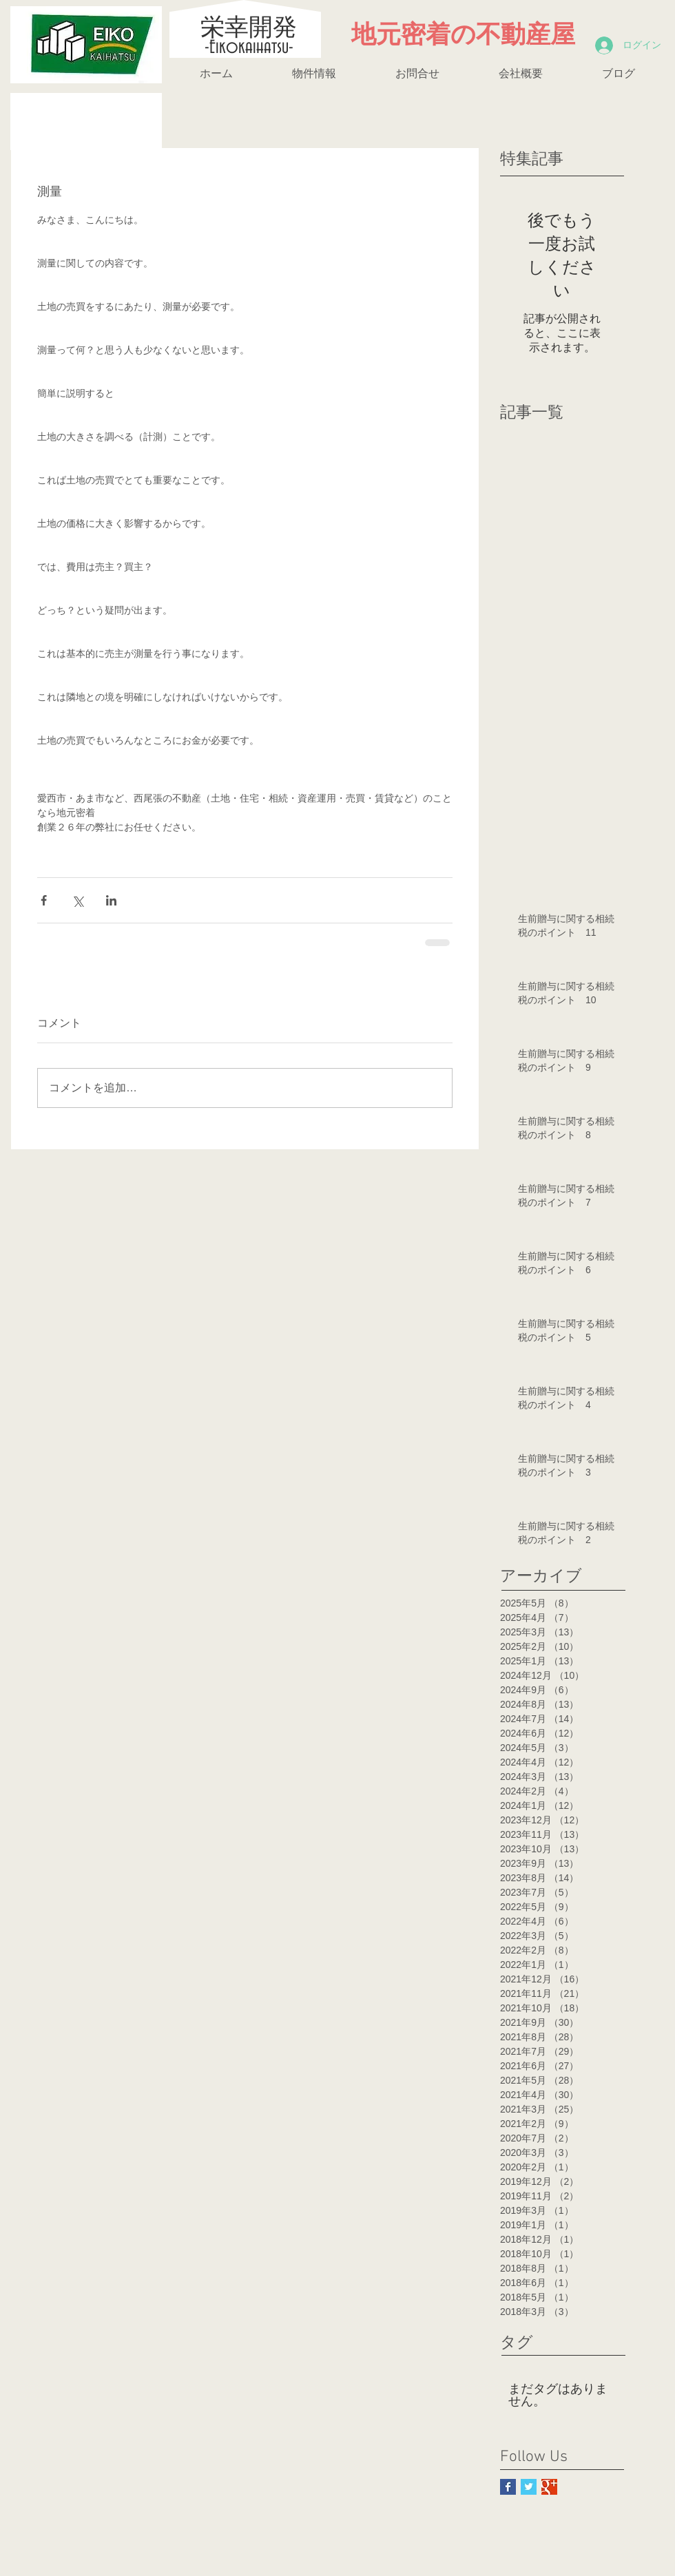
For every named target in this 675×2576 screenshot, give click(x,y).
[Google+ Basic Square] (549, 2487)
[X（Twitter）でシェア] (77, 900)
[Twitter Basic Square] (529, 2487)
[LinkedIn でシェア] (111, 900)
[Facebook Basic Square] (508, 2487)
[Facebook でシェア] (43, 900)
